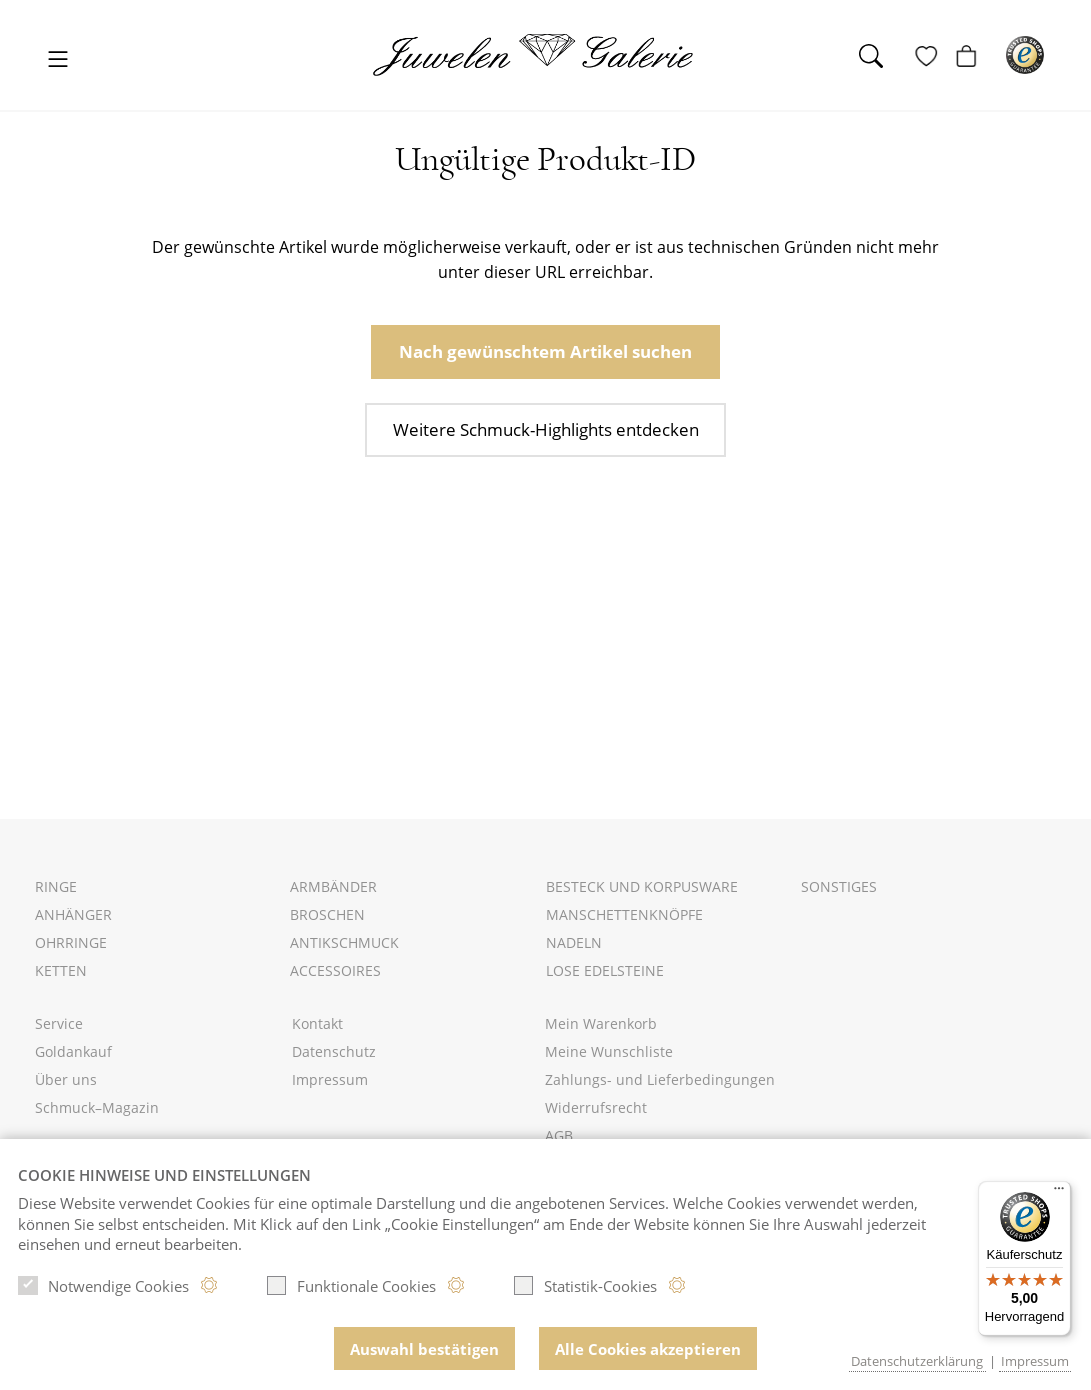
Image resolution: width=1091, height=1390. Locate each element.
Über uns (66, 1079)
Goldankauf (73, 1051)
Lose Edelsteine (605, 970)
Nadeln (574, 942)
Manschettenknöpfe (624, 914)
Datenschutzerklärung (917, 1361)
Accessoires (335, 970)
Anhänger (73, 914)
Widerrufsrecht (596, 1107)
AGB (559, 1135)
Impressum (330, 1079)
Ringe (56, 886)
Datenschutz (334, 1051)
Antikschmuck (344, 942)
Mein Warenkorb (601, 1023)
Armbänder (333, 886)
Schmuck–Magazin (97, 1107)
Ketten (61, 970)
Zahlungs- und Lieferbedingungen (660, 1079)
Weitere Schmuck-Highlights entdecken (545, 427)
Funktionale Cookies (351, 1290)
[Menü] (1059, 1193)
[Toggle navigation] (58, 60)
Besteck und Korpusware (642, 886)
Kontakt (317, 1023)
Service (59, 1023)
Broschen (327, 914)
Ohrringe (71, 942)
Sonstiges (839, 886)
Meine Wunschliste (609, 1051)
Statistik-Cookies (585, 1290)
